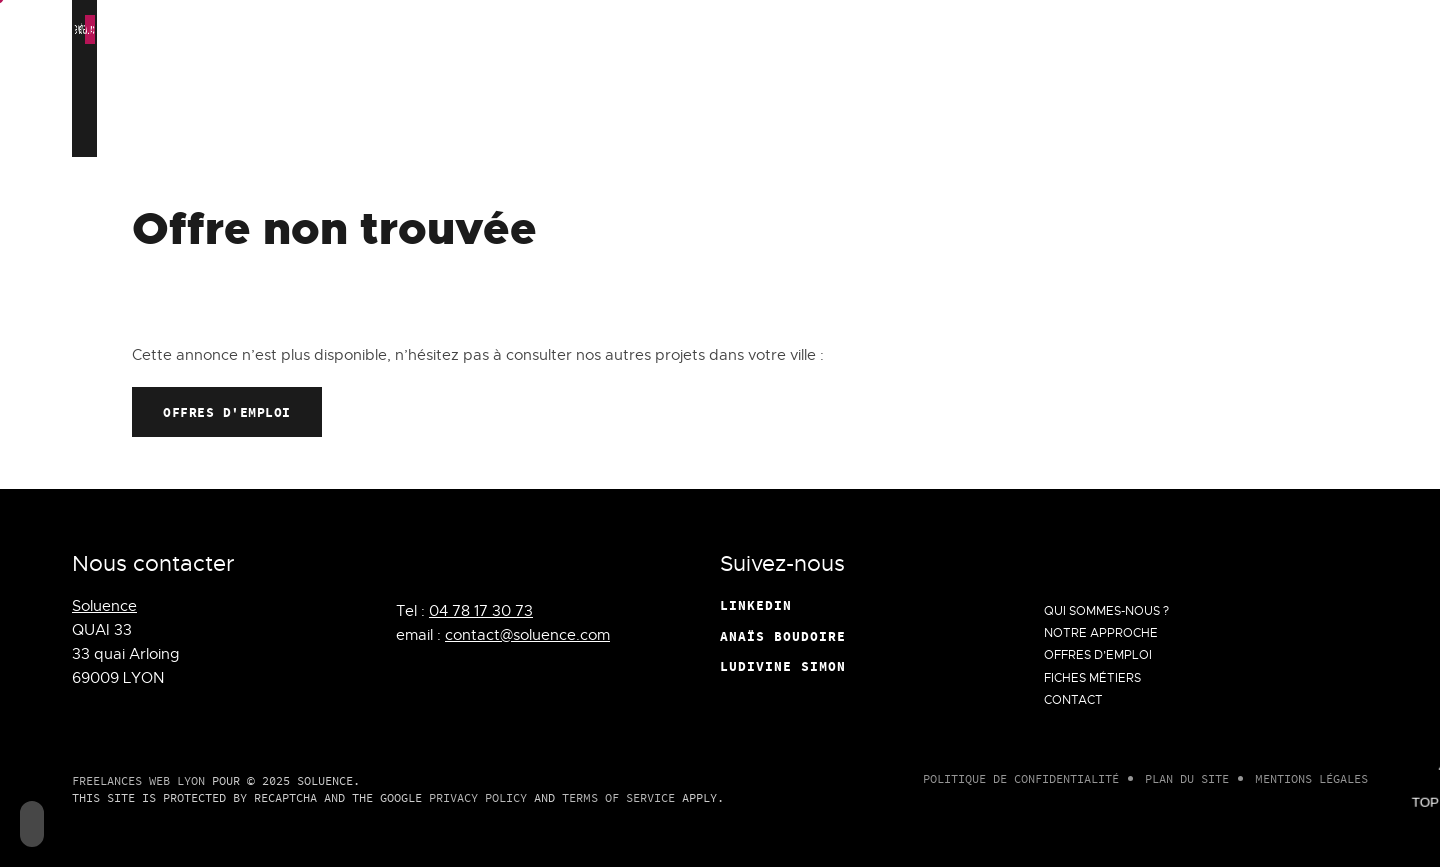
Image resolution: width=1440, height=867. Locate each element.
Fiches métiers (1181, 116)
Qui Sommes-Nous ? (735, 116)
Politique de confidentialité (1021, 778)
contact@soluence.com (527, 635)
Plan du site (1187, 778)
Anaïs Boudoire (783, 636)
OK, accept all (779, 30)
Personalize (1049, 30)
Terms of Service (618, 797)
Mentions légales (1311, 778)
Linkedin (756, 605)
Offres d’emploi (1035, 116)
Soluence (104, 606)
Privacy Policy (478, 797)
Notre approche (889, 116)
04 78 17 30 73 (481, 611)
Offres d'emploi (227, 412)
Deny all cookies (917, 30)
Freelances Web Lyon (138, 780)
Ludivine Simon (783, 666)
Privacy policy (1172, 30)
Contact (1295, 116)
